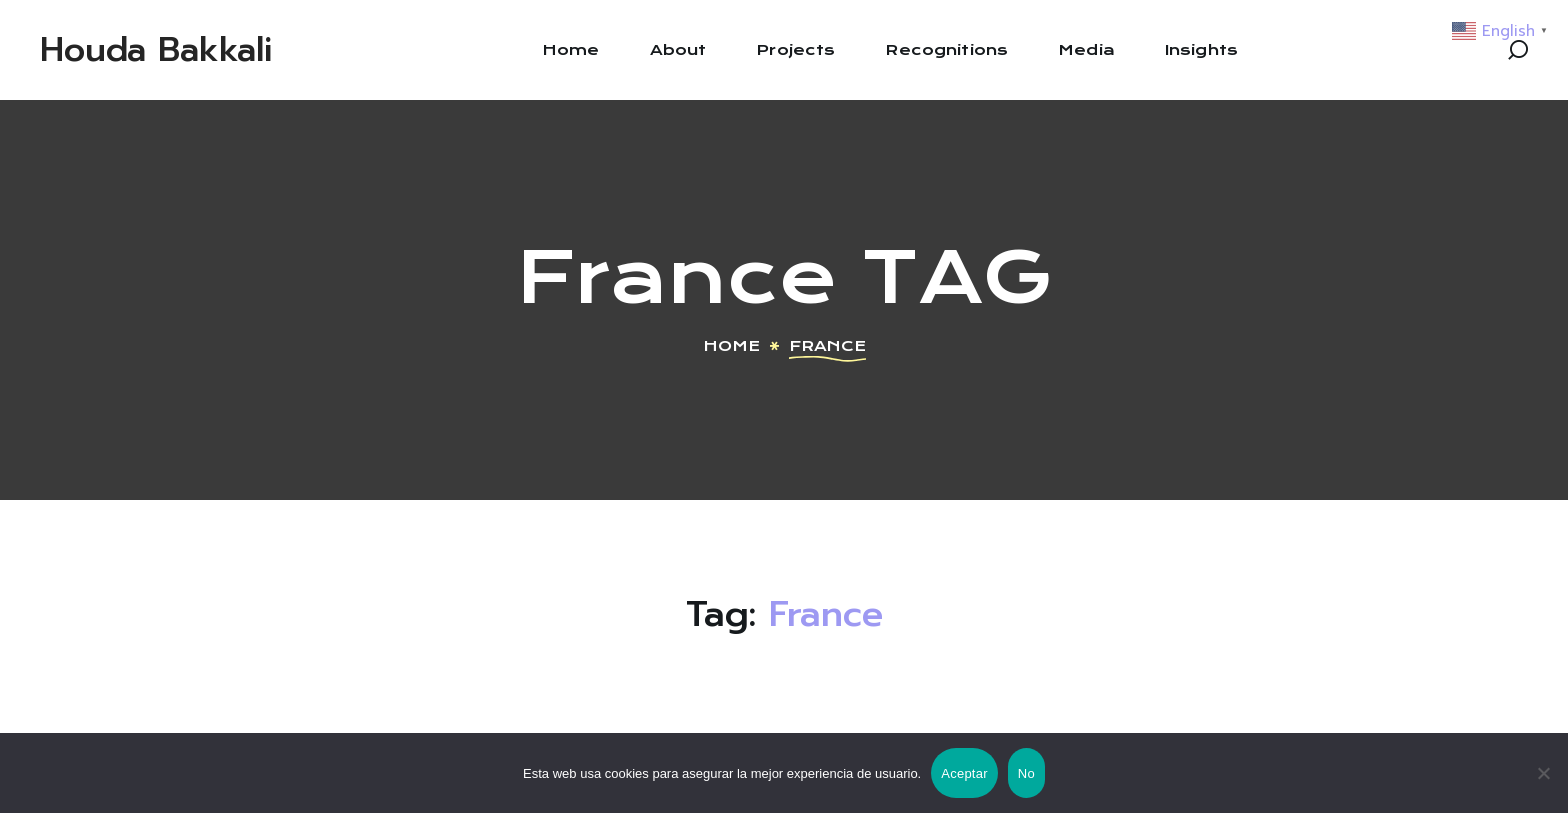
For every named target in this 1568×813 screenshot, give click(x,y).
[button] (1518, 50)
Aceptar (964, 773)
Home (731, 346)
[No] (1543, 773)
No (1026, 773)
